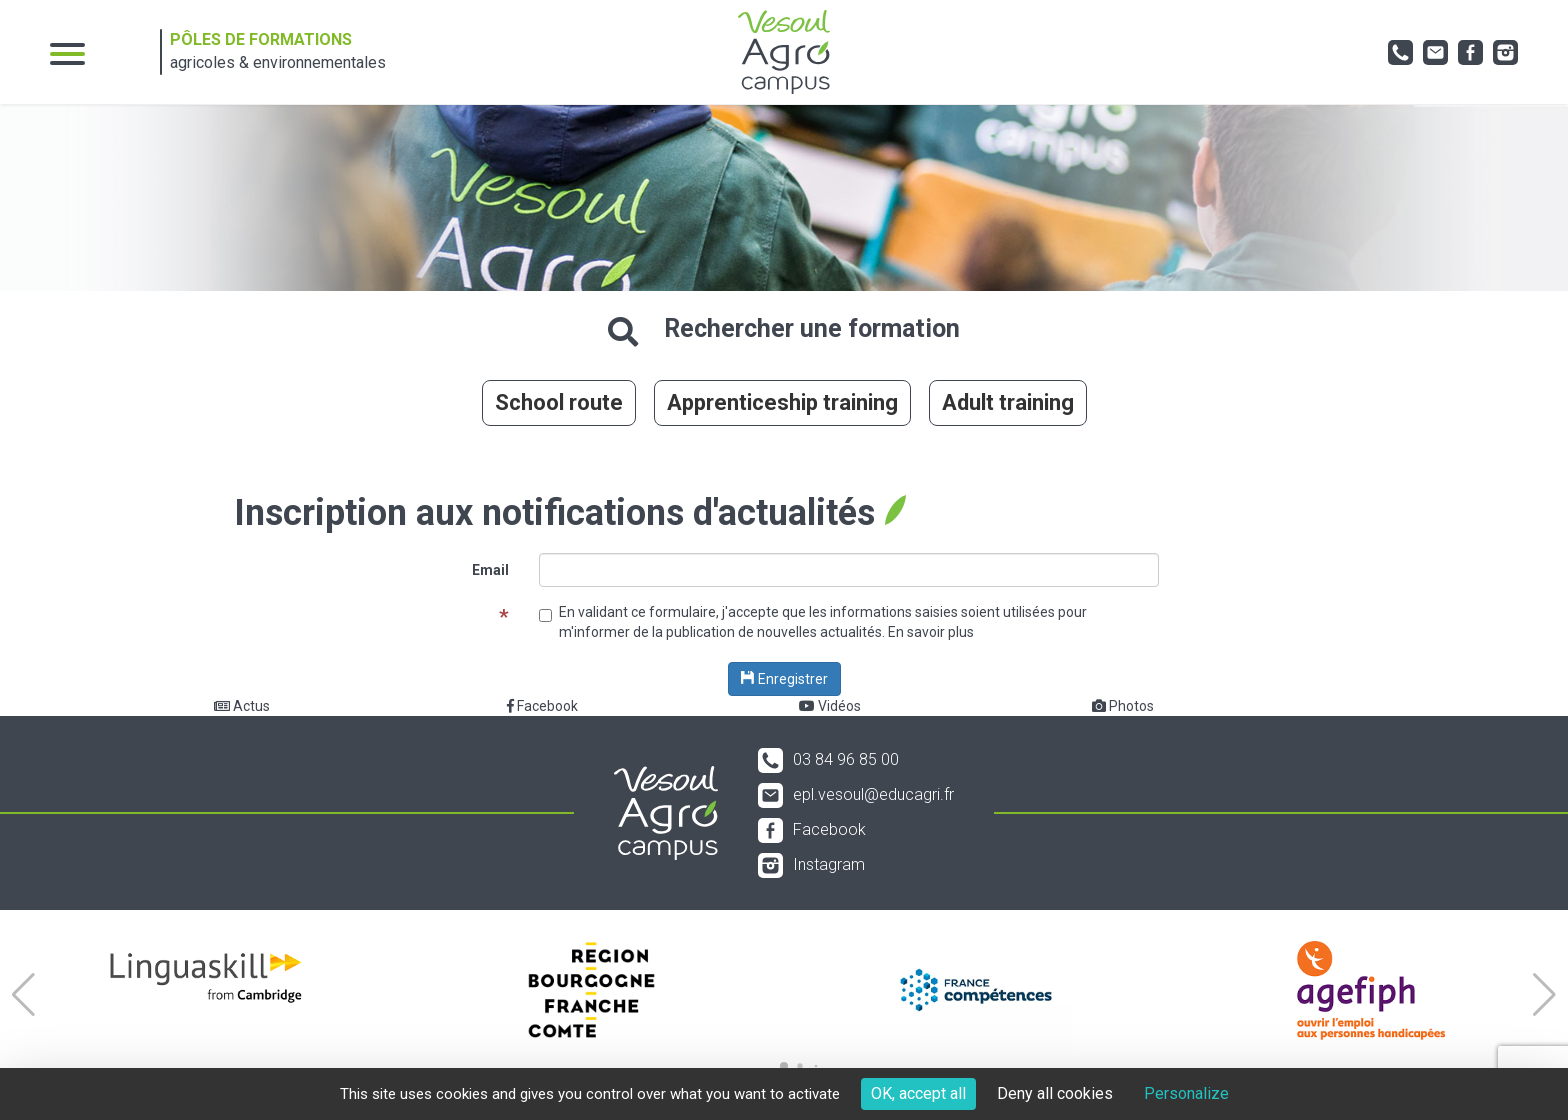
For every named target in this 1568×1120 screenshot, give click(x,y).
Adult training (1008, 402)
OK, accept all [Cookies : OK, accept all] (918, 1093)
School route (559, 402)
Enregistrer (784, 679)
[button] (23, 995)
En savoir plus (931, 632)
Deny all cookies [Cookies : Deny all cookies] (1055, 1093)
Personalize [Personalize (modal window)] (1186, 1093)
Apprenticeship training (782, 402)
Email (490, 570)
